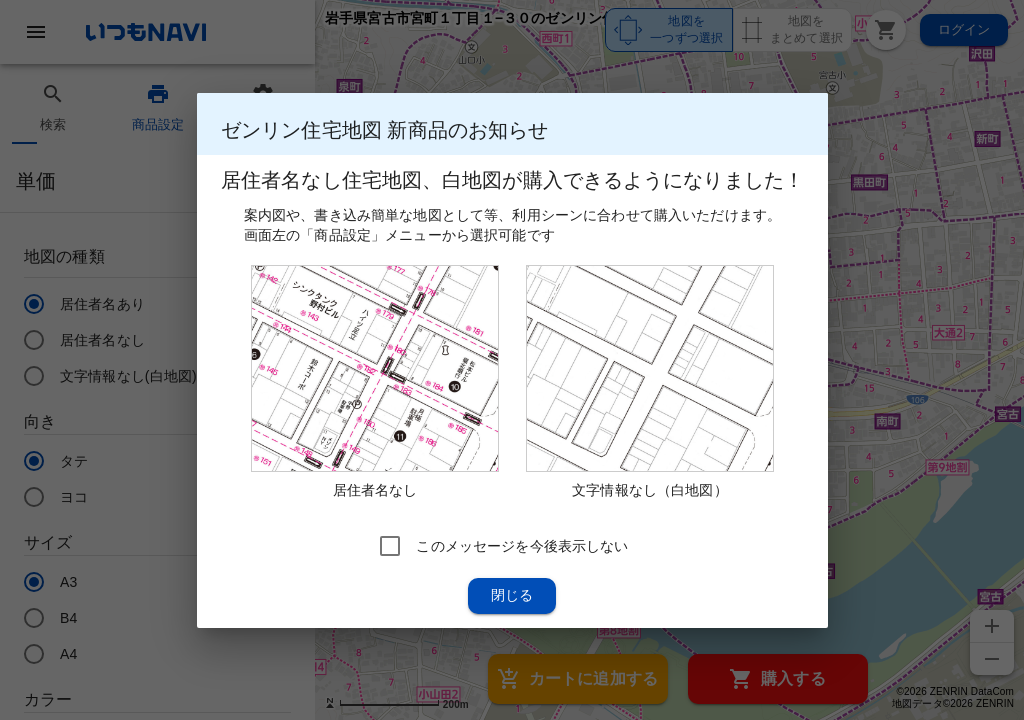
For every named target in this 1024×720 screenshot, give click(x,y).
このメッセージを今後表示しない (522, 545)
